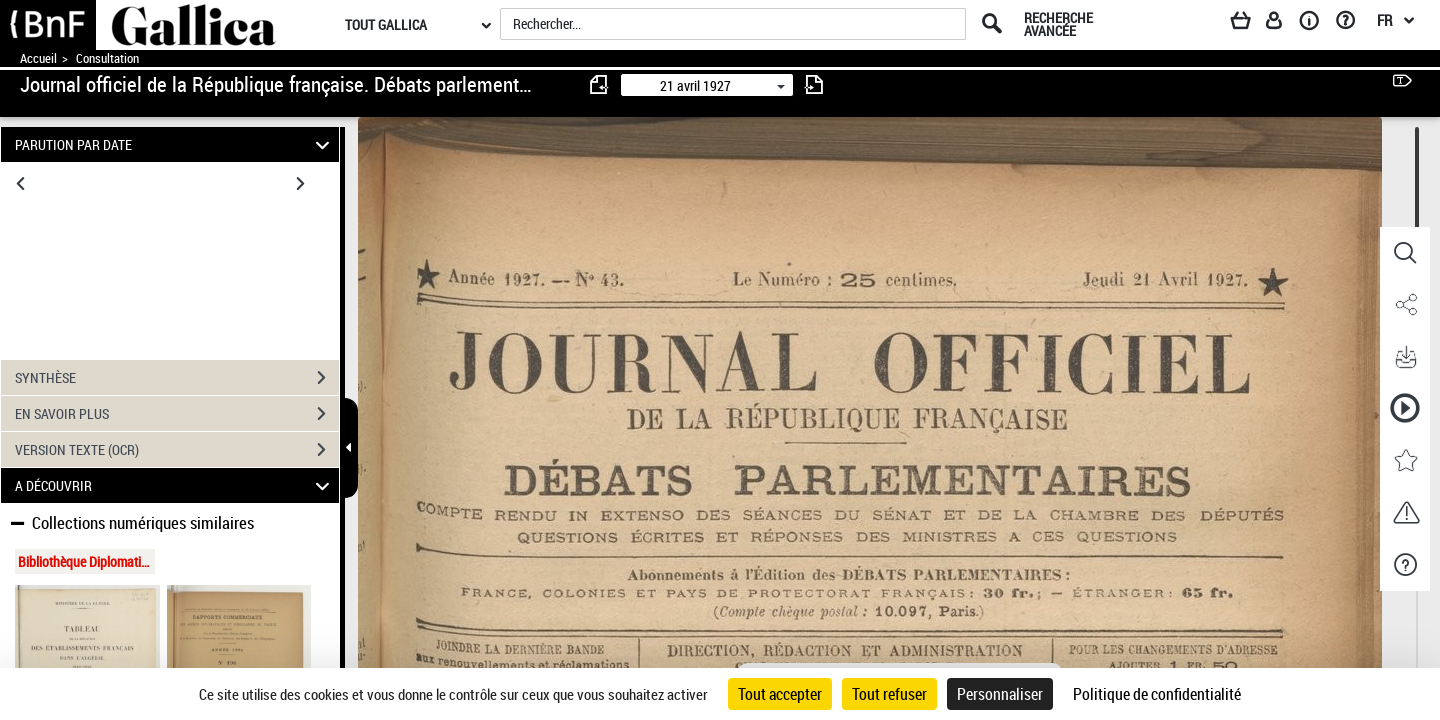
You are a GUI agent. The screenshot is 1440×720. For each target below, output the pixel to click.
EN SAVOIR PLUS (177, 414)
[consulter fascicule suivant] (814, 84)
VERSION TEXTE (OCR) (177, 450)
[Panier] (1250, 24)
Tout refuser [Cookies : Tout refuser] (889, 694)
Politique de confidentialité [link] (1157, 694)
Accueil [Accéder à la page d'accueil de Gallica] (38, 58)
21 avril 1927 (695, 85)
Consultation (107, 58)
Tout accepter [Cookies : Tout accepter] (780, 694)
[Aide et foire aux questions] (1352, 24)
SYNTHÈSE (177, 378)
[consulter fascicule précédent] (600, 84)
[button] (1405, 253)
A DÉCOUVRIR (175, 485)
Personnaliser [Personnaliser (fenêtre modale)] (1000, 694)
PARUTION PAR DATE (175, 144)
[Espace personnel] (1283, 24)
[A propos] (1316, 24)
